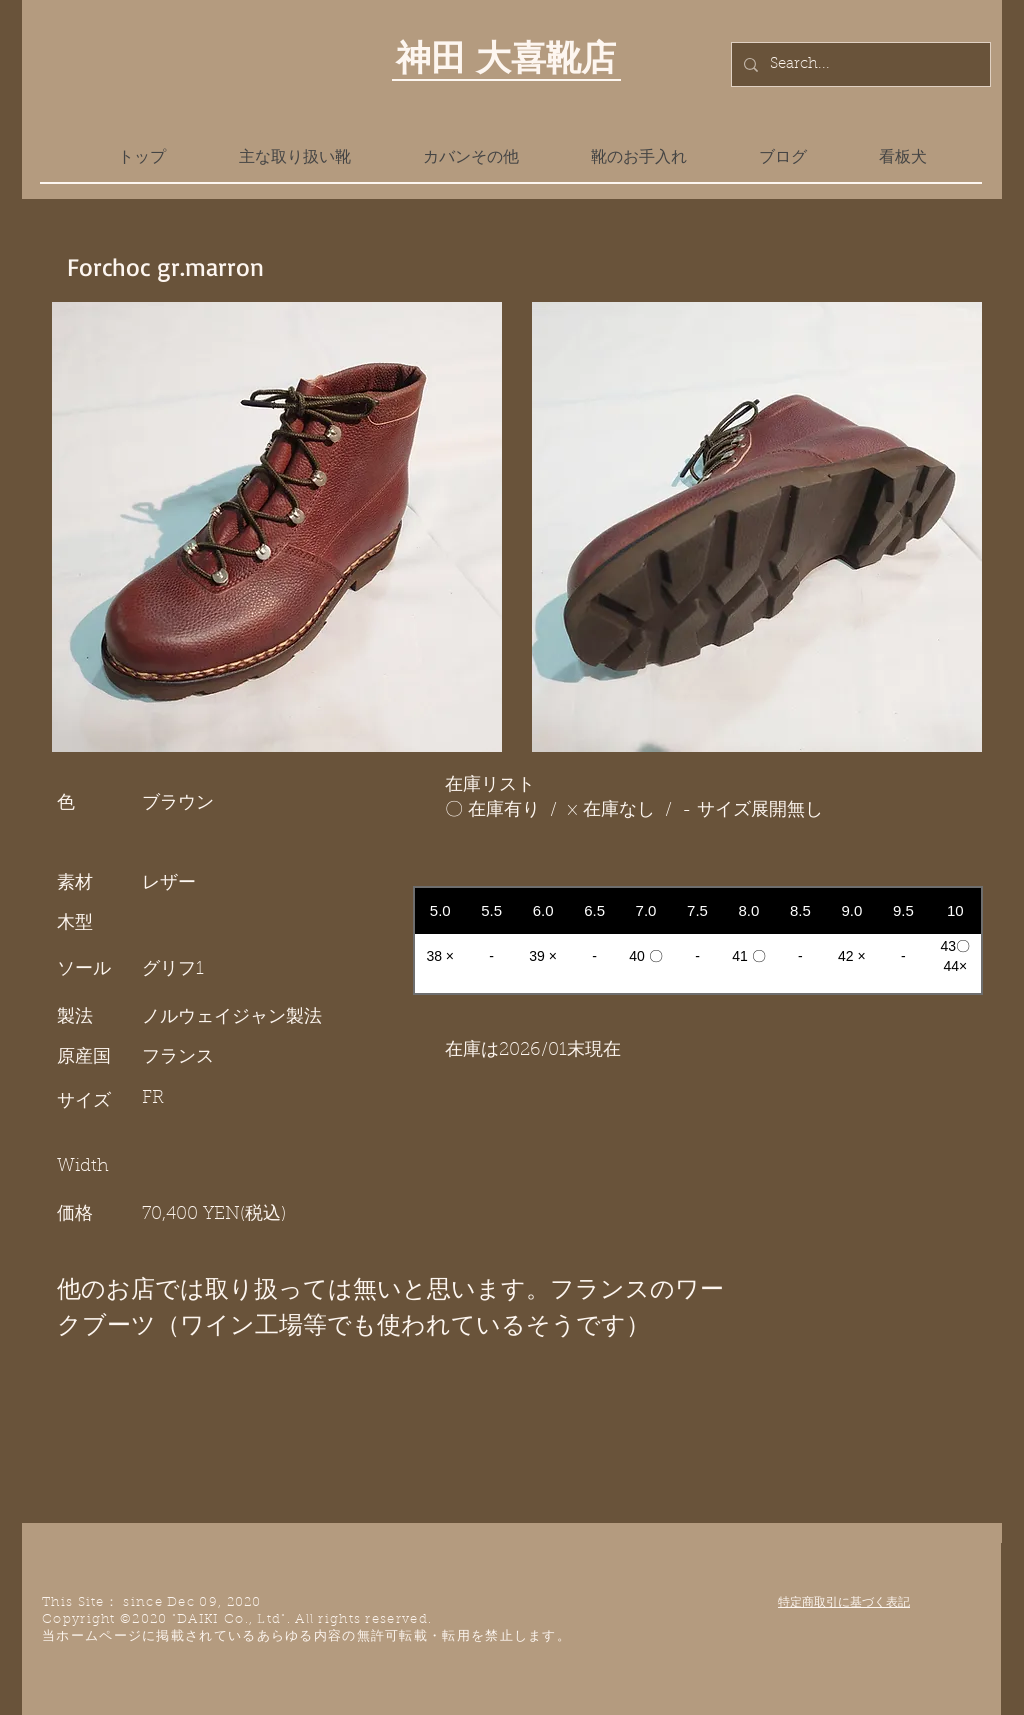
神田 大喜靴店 (506, 57)
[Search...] (859, 64)
